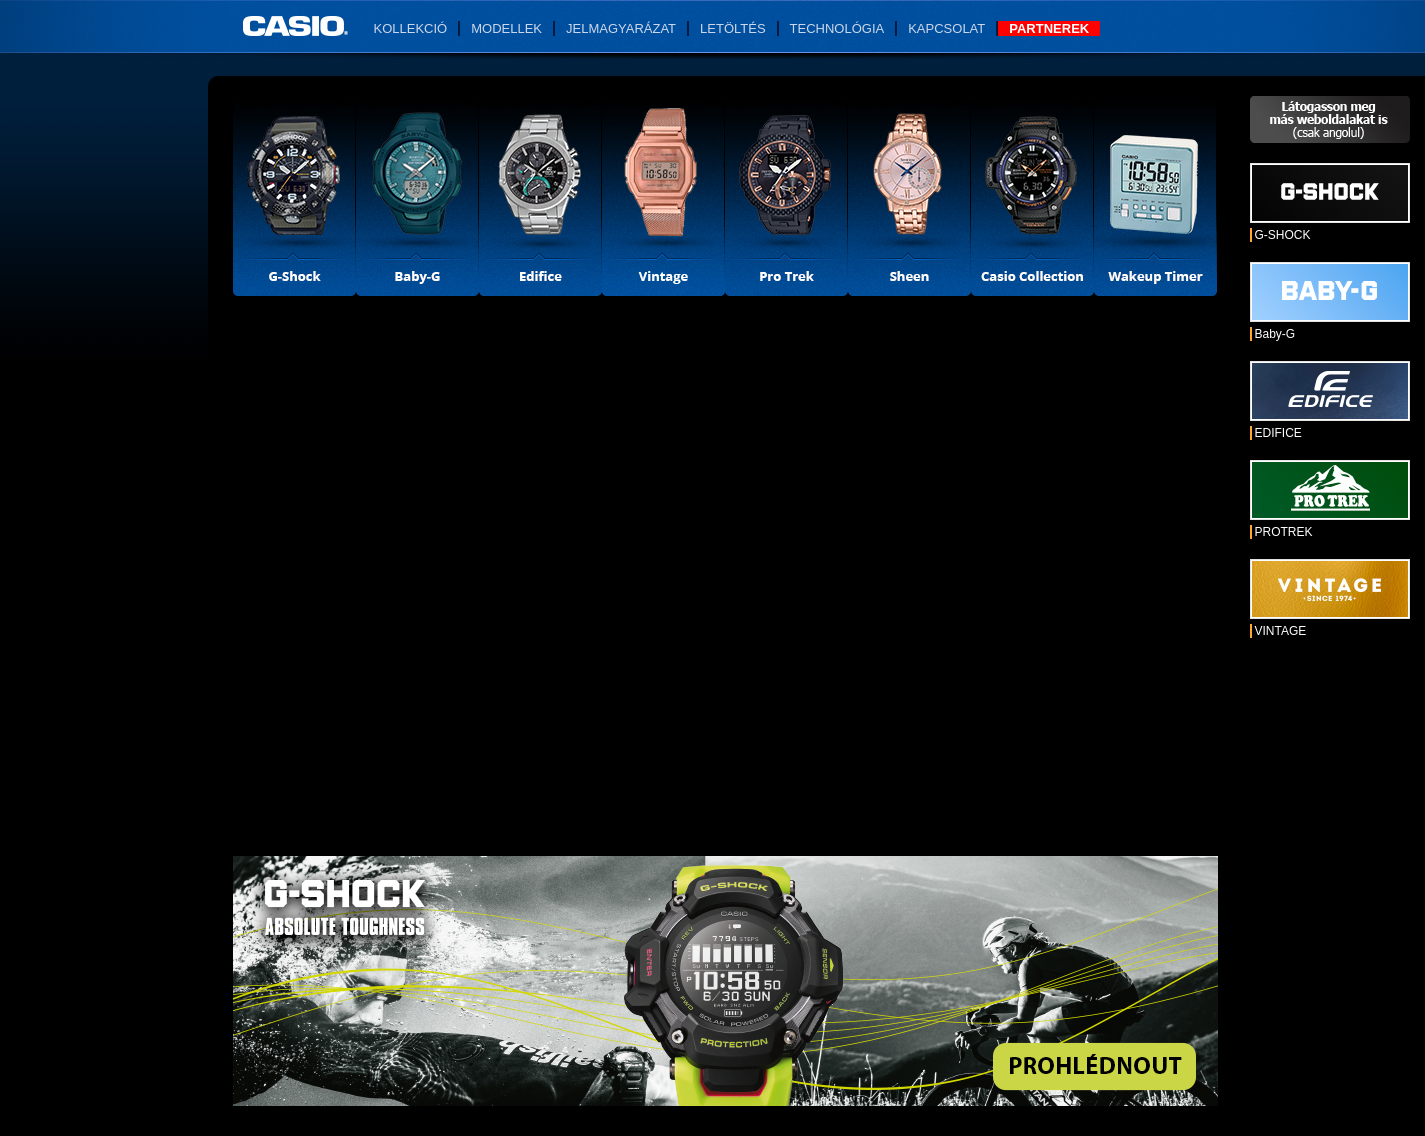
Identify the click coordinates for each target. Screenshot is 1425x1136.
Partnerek (1049, 28)
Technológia (837, 28)
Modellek (506, 28)
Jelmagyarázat (621, 28)
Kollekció (411, 28)
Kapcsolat (946, 28)
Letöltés (733, 28)
